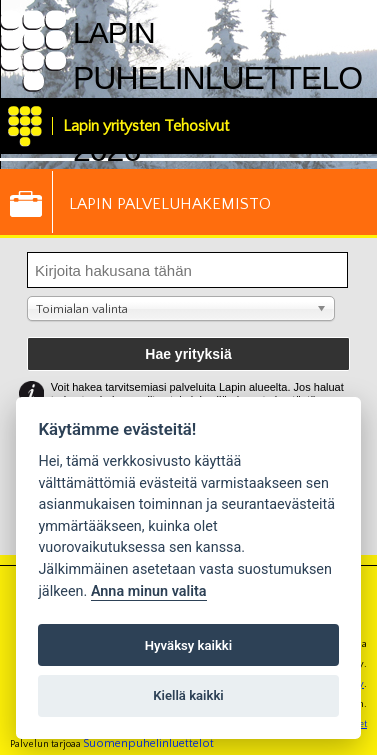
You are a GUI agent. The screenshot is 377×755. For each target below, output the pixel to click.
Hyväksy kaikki (188, 645)
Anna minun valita (149, 591)
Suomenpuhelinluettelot (148, 743)
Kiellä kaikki (188, 695)
